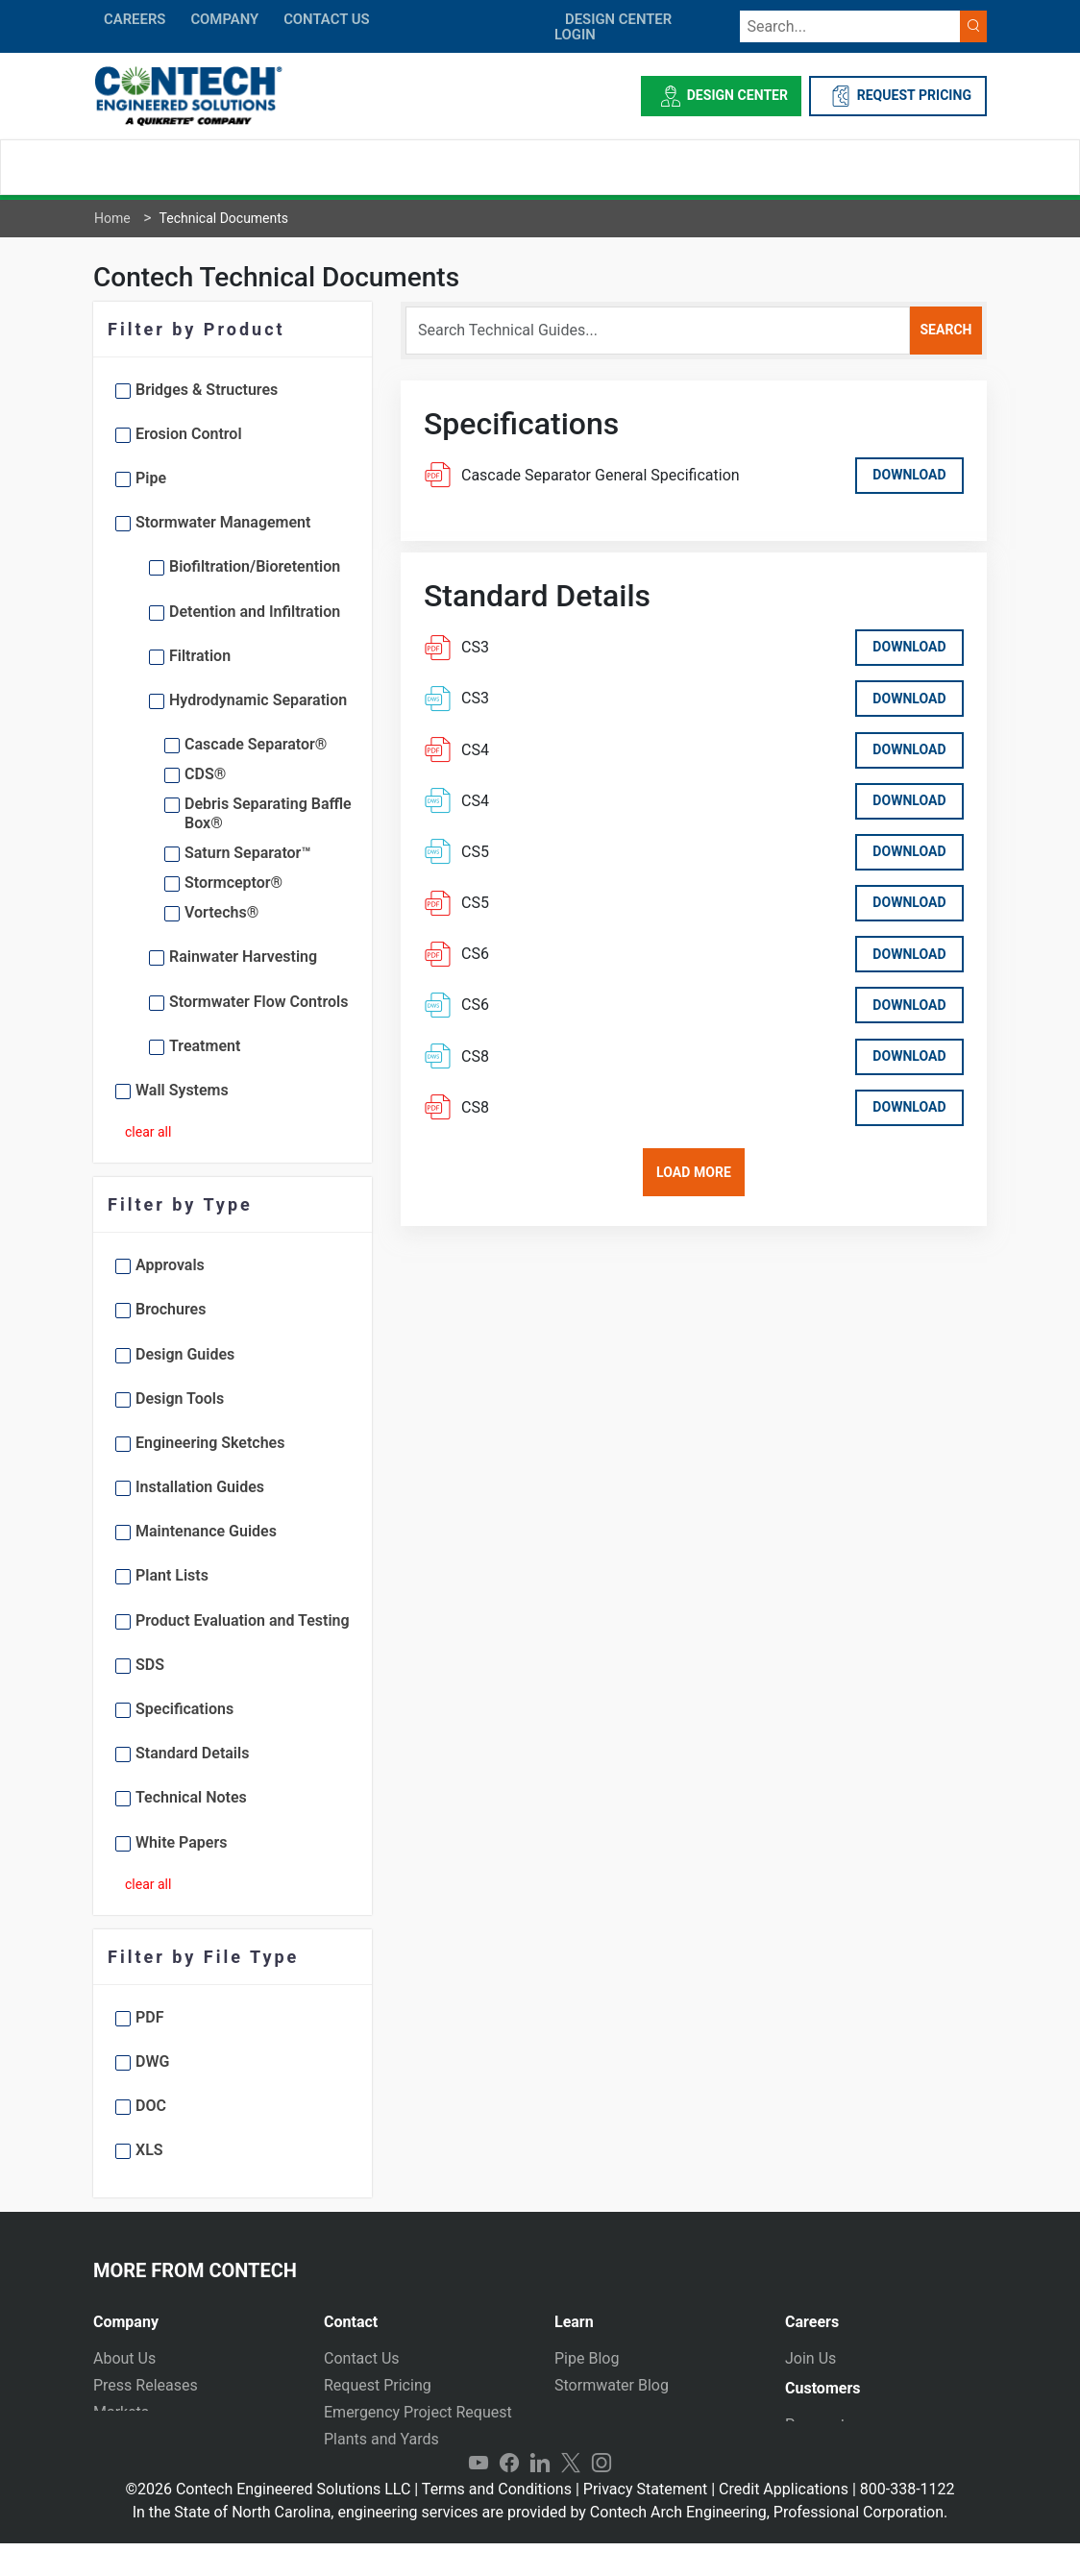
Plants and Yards (381, 2439)
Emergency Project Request (418, 2412)
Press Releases (145, 2385)
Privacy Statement (645, 2522)
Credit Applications (783, 2522)
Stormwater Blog (611, 2385)
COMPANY (224, 19)
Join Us (810, 2358)
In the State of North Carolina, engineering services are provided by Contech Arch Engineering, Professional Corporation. (540, 2545)
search (945, 329)
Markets (121, 2412)
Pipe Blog (586, 2358)
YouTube (478, 2495)
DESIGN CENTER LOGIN (613, 27)
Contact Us (362, 2358)
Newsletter (130, 2439)
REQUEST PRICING (897, 96)
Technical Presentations (636, 2412)
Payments (819, 2433)
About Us (124, 2358)
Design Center (721, 96)
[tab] (194, 2314)
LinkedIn (540, 2495)
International (367, 2466)
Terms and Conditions (497, 2522)
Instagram (601, 2495)
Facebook (509, 2495)
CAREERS (134, 19)
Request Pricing (377, 2385)
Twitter (570, 2495)
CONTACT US (326, 19)
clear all (148, 1132)
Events (115, 2466)
